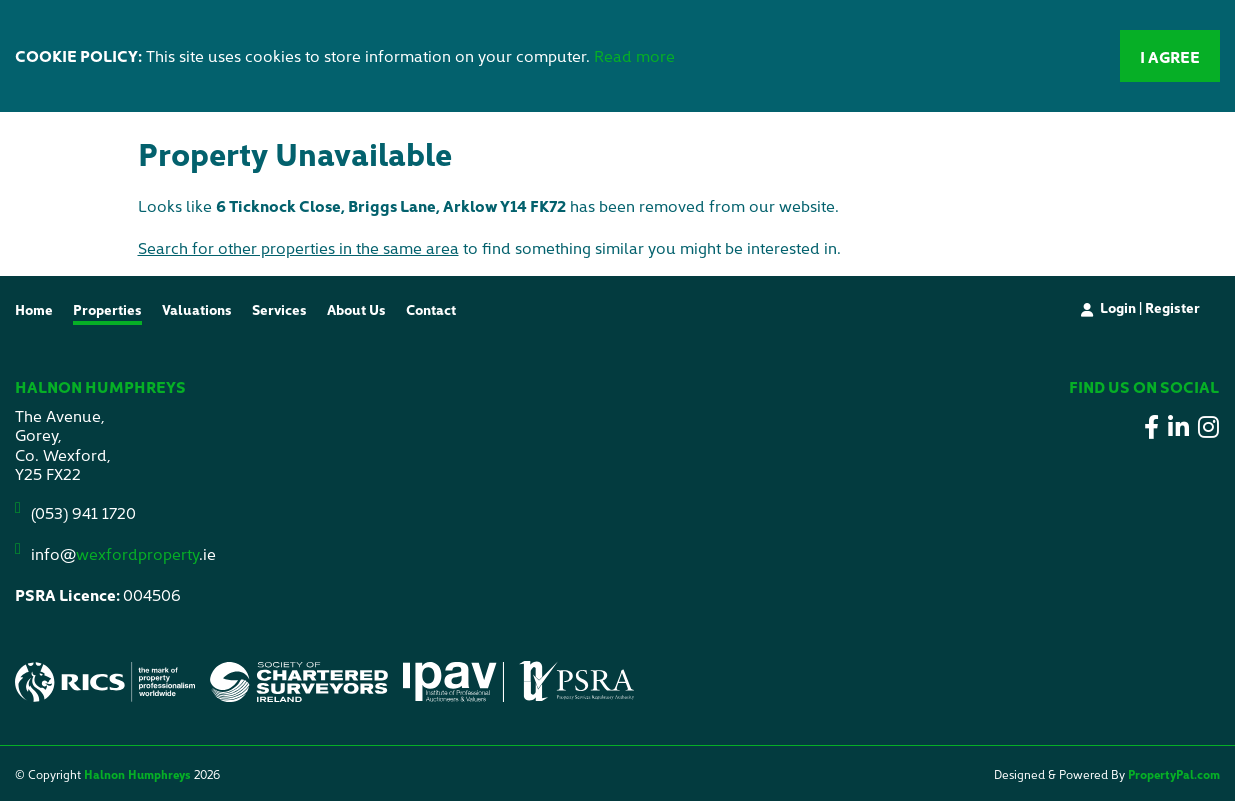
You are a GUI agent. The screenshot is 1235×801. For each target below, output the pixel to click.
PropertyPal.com (1174, 773)
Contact (431, 309)
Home (34, 309)
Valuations (197, 309)
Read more (634, 55)
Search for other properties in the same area (298, 247)
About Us (356, 309)
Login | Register (1150, 307)
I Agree (1170, 56)
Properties (107, 309)
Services (279, 309)
